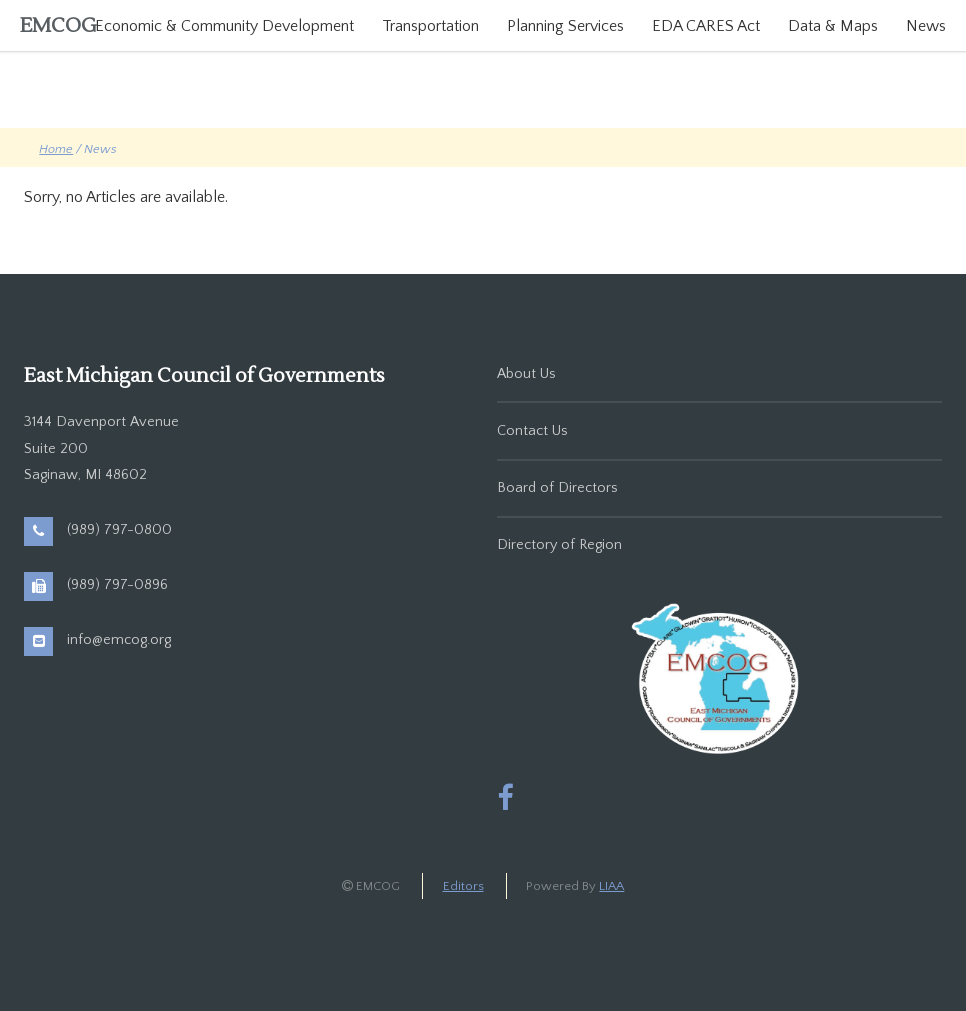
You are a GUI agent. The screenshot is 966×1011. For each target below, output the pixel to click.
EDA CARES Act (706, 26)
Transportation (430, 26)
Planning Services (565, 26)
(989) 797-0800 (119, 530)
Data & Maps (833, 26)
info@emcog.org (119, 640)
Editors (463, 886)
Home (56, 149)
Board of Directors (557, 488)
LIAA (611, 886)
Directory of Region (559, 545)
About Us (526, 374)
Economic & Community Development (224, 26)
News (926, 26)
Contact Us (532, 431)
